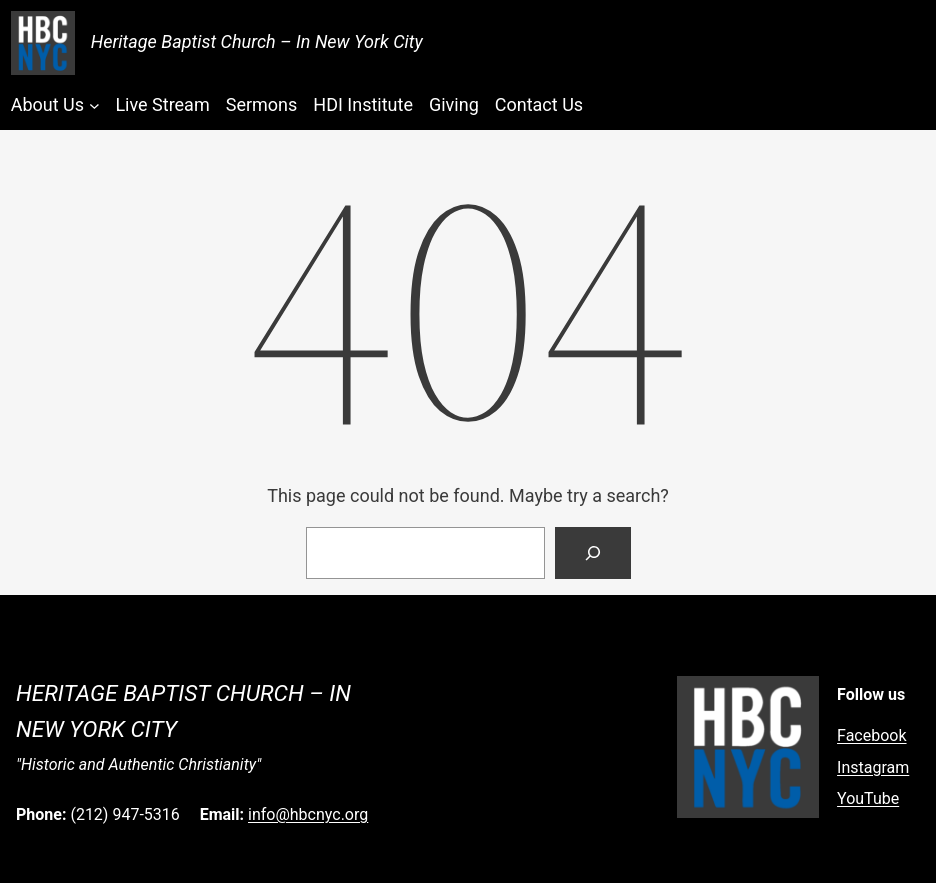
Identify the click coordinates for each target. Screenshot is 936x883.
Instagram (873, 767)
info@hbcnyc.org (308, 814)
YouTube (868, 798)
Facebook (871, 735)
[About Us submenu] (94, 105)
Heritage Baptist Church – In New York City (257, 41)
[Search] (593, 553)
